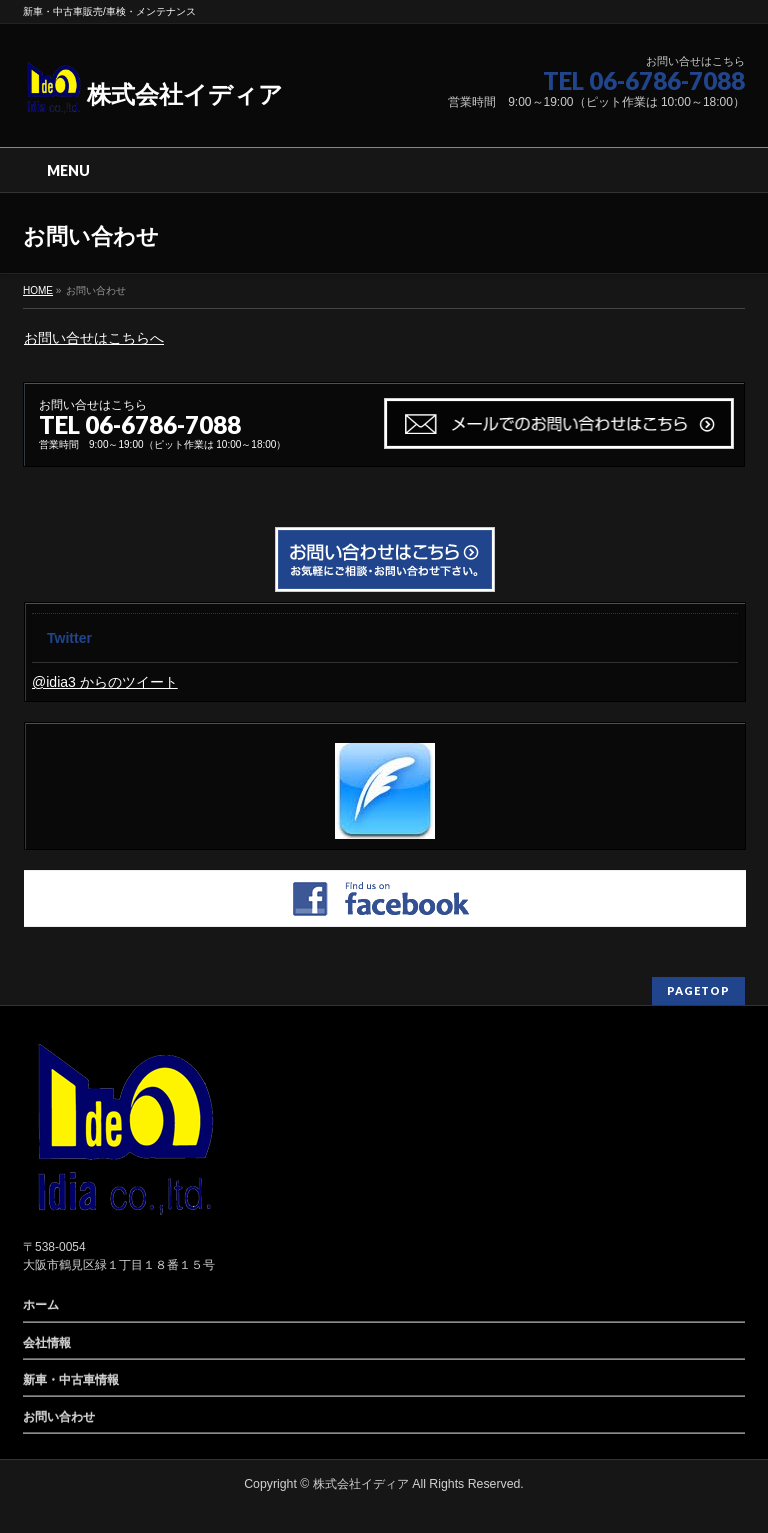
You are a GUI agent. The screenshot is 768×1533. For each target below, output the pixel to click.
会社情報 (47, 1343)
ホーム (41, 1305)
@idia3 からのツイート (105, 682)
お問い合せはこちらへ (94, 338)
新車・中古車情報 (71, 1380)
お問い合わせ (59, 1417)
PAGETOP (698, 990)
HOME (38, 290)
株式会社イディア (153, 94)
